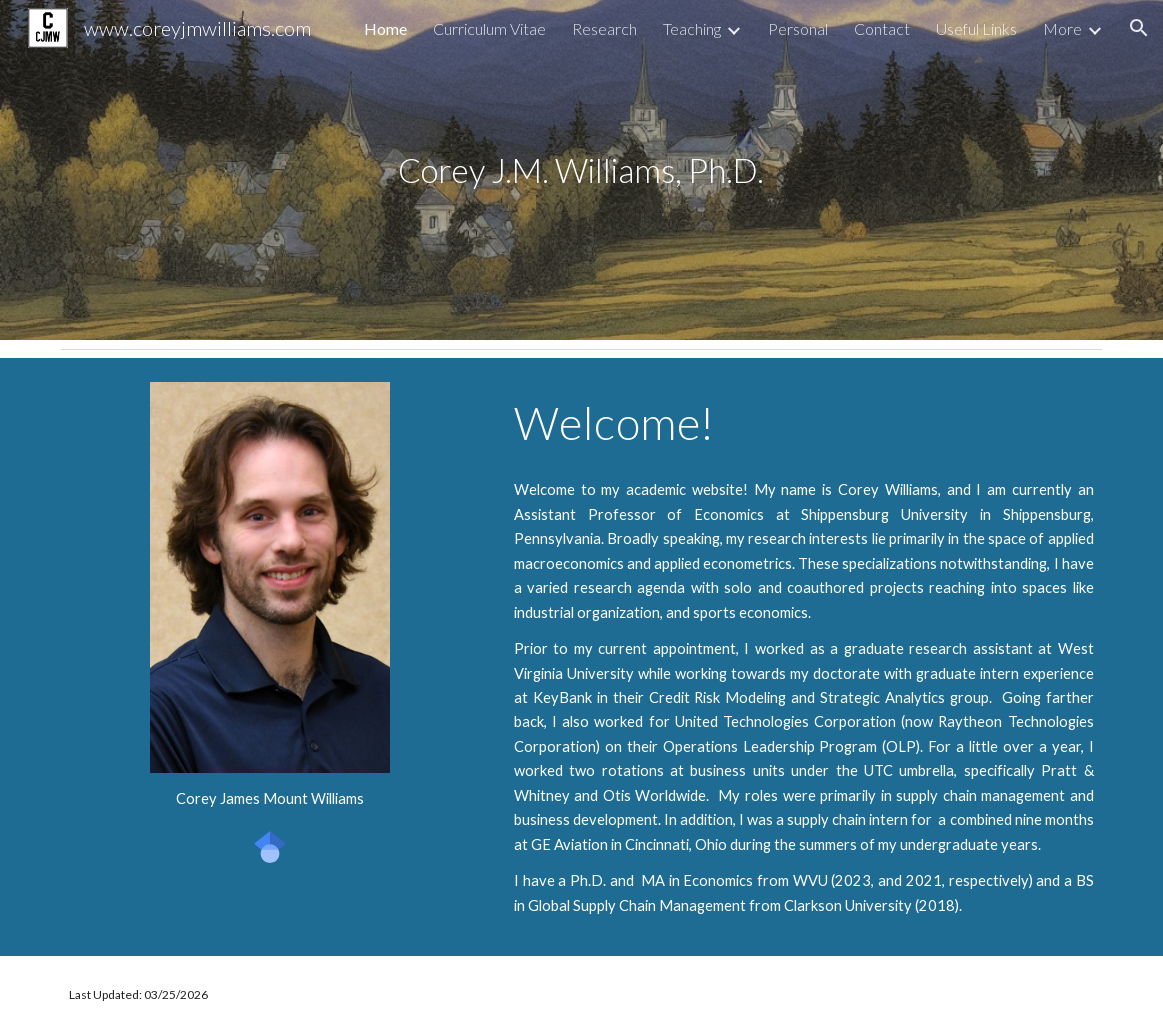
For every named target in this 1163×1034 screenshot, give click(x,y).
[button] (1139, 28)
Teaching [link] (692, 28)
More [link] (1062, 28)
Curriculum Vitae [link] (489, 28)
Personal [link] (798, 28)
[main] (581, 170)
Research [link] (604, 28)
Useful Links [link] (976, 28)
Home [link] (385, 28)
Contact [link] (882, 28)
